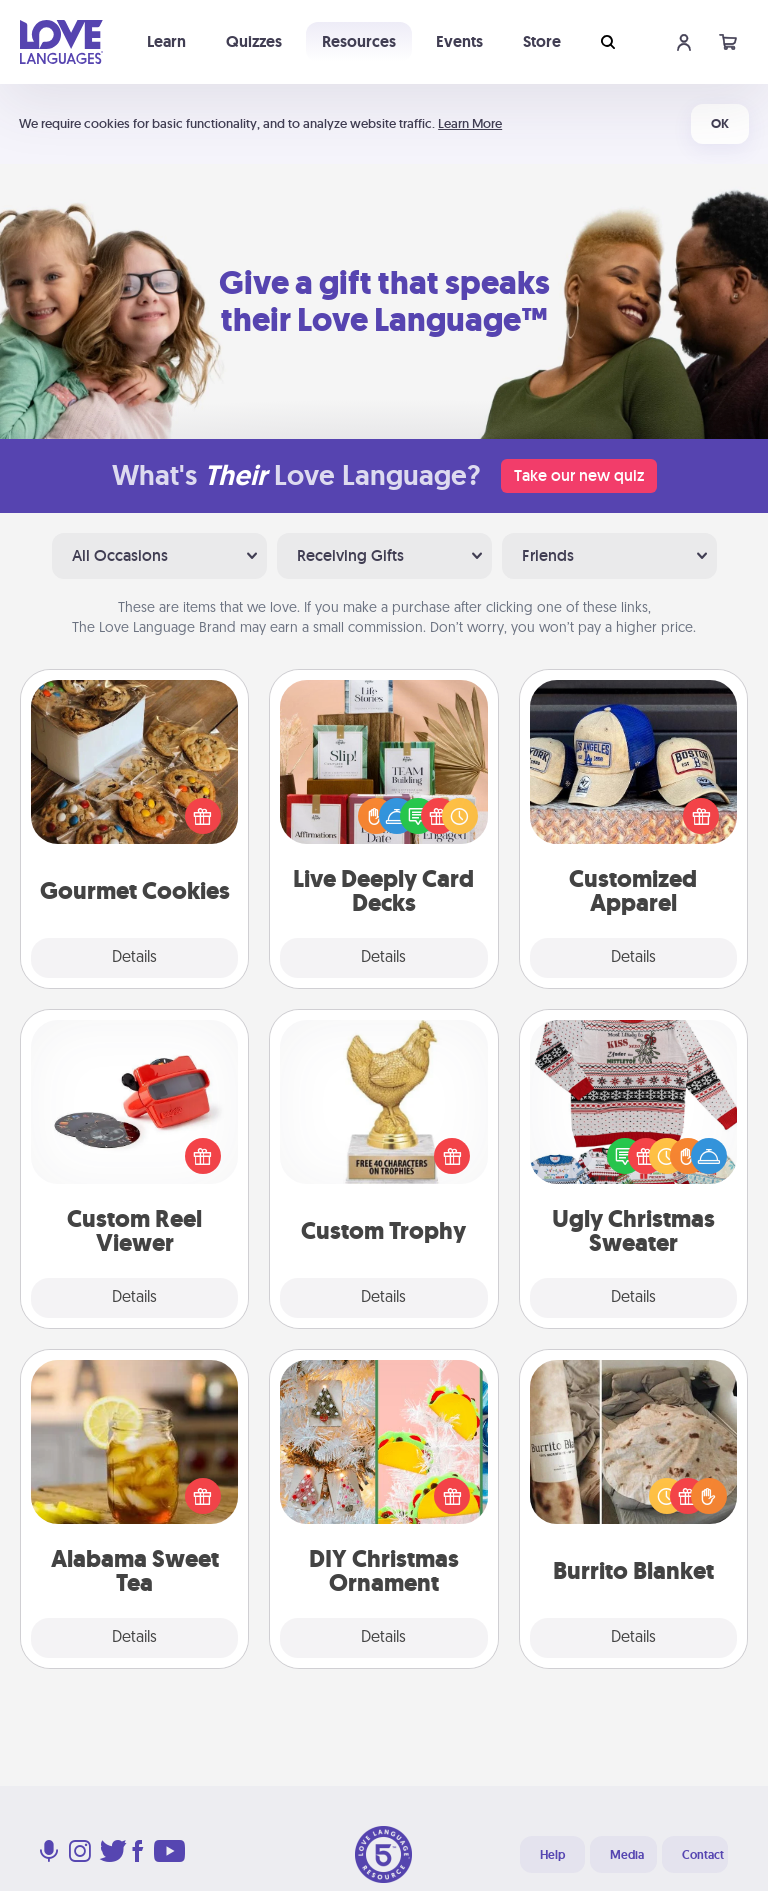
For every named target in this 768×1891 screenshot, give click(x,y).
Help (552, 1855)
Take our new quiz (579, 475)
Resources (359, 41)
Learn (166, 41)
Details (134, 958)
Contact (703, 1855)
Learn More (470, 123)
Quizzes (254, 41)
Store (542, 41)
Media (627, 1855)
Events (459, 41)
